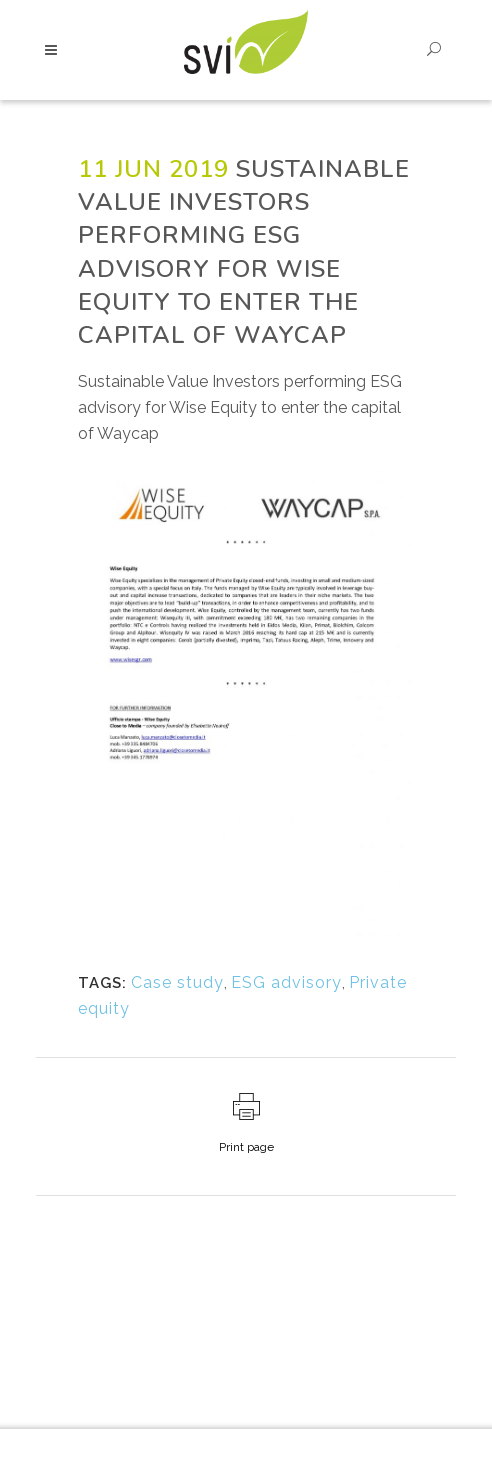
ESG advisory (286, 982)
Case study (177, 982)
